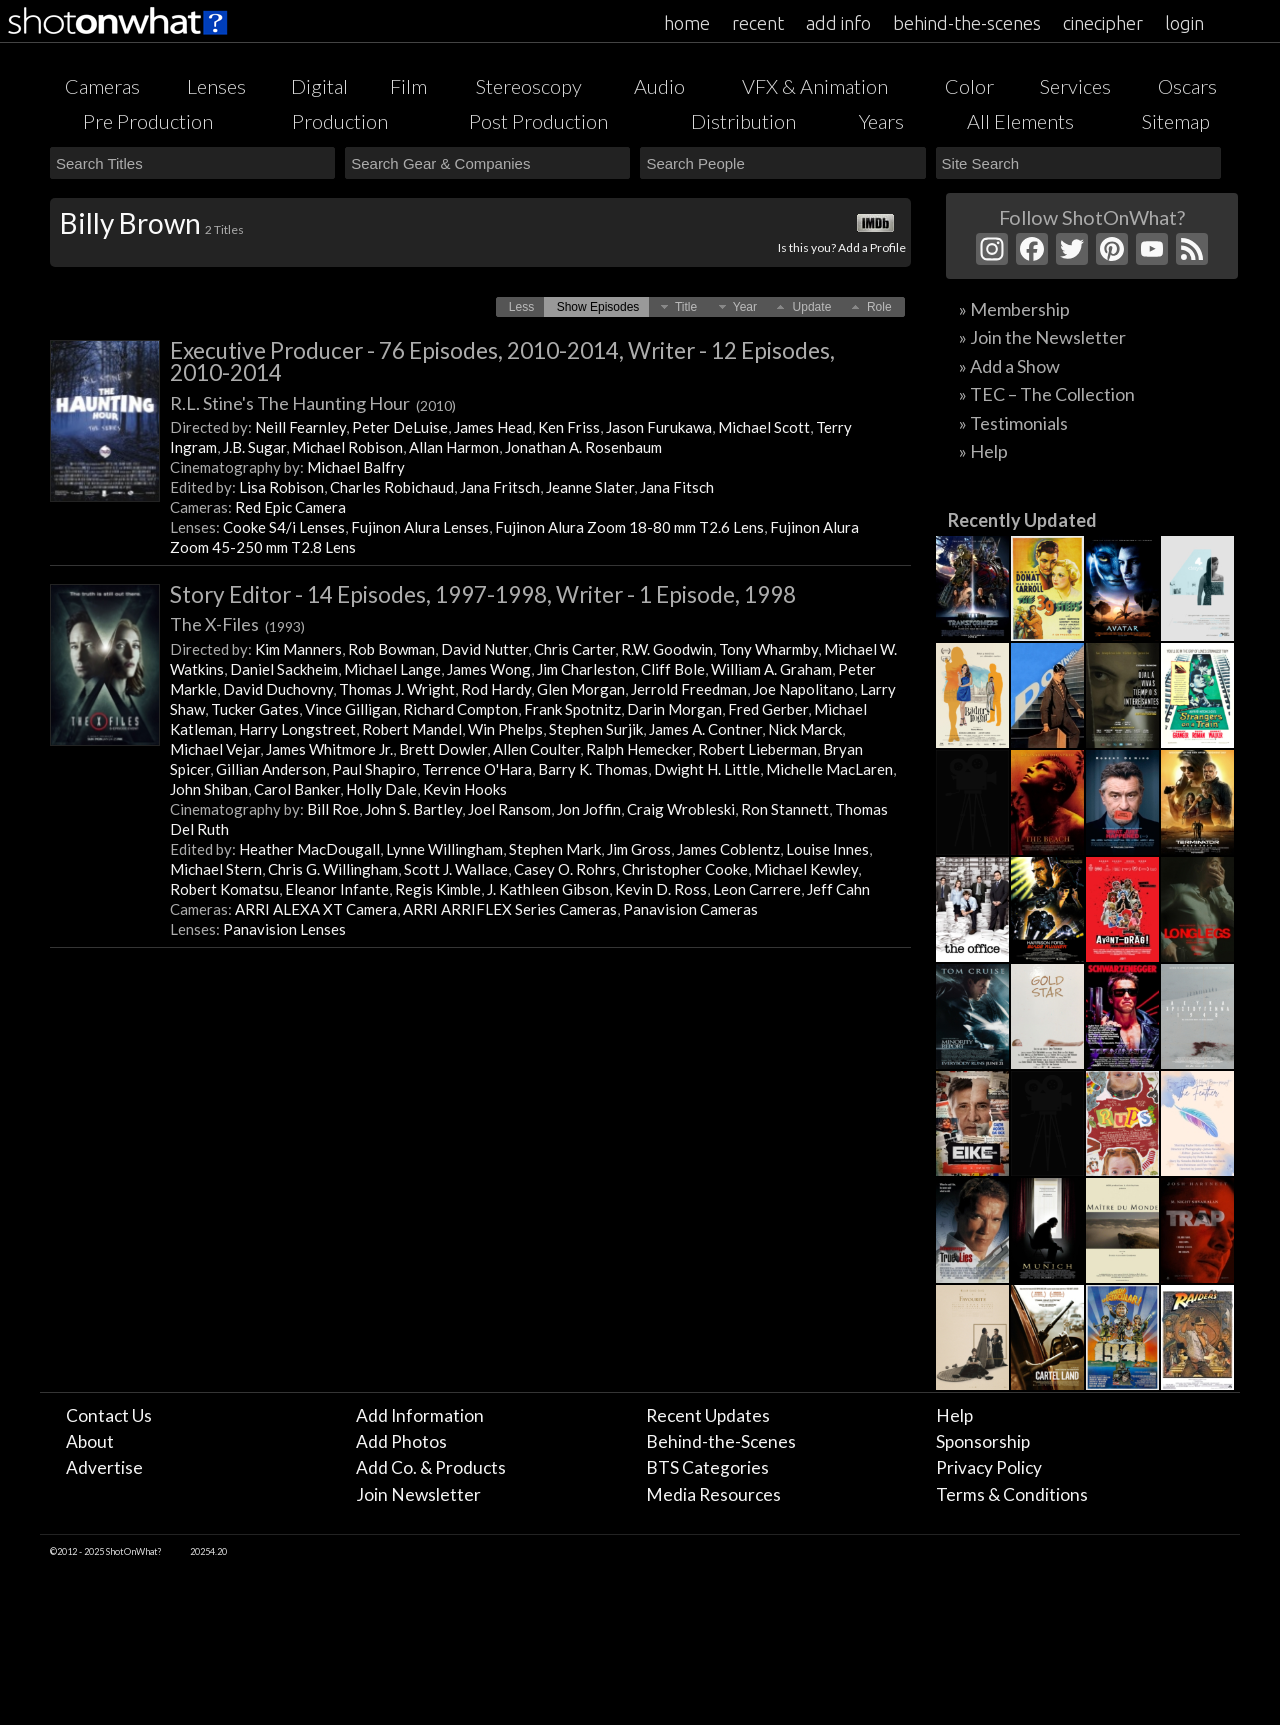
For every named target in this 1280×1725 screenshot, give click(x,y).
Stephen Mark (555, 849)
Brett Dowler (443, 749)
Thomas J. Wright (397, 689)
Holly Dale (381, 789)
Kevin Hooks (465, 789)
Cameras (102, 86)
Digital (319, 86)
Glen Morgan (581, 689)
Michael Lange (392, 669)
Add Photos (401, 1441)
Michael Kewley (806, 869)
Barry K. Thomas (593, 769)
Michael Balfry (356, 467)
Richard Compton (460, 709)
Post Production (538, 121)
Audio (659, 86)
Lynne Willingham (444, 849)
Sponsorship (983, 1441)
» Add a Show (1009, 366)
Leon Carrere (757, 889)
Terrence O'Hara (477, 769)
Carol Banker (297, 789)
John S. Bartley (413, 809)
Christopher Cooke (685, 869)
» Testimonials (1013, 423)
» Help (983, 451)
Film (408, 86)
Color (969, 86)
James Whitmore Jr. (329, 749)
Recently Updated (1022, 520)
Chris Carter (574, 649)
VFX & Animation (815, 86)
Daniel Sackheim (284, 669)
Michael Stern (216, 869)
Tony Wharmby (768, 649)
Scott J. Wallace (456, 869)
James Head (493, 427)
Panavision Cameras (690, 909)
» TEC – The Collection (1047, 394)
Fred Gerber (768, 709)
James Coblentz (728, 849)
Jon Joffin (589, 809)
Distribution (743, 121)
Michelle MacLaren (829, 769)
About (90, 1441)
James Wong (489, 669)
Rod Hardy (496, 689)
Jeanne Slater (590, 487)
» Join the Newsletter (1042, 337)
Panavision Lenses (284, 929)
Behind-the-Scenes (721, 1441)
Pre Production (148, 121)
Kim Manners (298, 649)
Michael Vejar (215, 749)
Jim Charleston (586, 669)
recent (758, 23)
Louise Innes (827, 849)
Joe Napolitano (803, 689)
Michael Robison (347, 447)
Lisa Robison (281, 487)
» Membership (1014, 309)
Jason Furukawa (659, 427)
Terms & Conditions (1012, 1494)
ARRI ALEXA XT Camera (316, 909)
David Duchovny (278, 689)
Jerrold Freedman (689, 689)
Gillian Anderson (271, 769)
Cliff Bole (673, 669)
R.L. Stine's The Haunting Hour (313, 403)
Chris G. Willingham (333, 869)
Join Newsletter (418, 1494)
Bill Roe (333, 809)
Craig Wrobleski (681, 809)
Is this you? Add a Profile (842, 247)
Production (340, 121)
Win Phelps (505, 729)
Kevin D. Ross (661, 889)
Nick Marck (805, 729)
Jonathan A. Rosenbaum (583, 447)
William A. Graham (771, 669)
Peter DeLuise (400, 427)
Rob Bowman (391, 649)
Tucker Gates (255, 709)
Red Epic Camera (290, 507)
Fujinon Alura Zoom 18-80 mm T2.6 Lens (629, 527)
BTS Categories (707, 1467)
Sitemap (1176, 121)
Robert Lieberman (757, 749)
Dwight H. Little (707, 769)
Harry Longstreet (297, 729)
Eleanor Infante (337, 889)
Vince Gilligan (351, 709)
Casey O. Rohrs (565, 869)
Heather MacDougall (309, 849)
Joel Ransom (509, 809)
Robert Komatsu (224, 889)
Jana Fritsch (500, 487)
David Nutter (484, 649)
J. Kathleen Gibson (548, 889)
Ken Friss (569, 427)
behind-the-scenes (967, 23)
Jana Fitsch (677, 487)
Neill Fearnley (300, 427)
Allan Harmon (454, 447)
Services (1075, 86)
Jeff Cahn (838, 889)
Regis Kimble (438, 889)
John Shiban (209, 789)
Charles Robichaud (392, 487)
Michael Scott (764, 427)
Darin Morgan (674, 709)
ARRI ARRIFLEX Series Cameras (510, 909)
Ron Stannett (785, 809)
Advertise (104, 1467)
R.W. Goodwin (667, 649)
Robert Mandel (412, 729)
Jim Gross (639, 849)
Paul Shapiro (374, 769)
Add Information (420, 1415)
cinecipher (1103, 23)
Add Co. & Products (431, 1467)
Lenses (216, 86)
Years (881, 121)
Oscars (1187, 86)
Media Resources (713, 1494)
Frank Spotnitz (572, 709)
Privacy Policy (989, 1467)
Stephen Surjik (596, 729)
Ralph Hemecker (639, 749)
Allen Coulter (536, 749)
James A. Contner (705, 729)
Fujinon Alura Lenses (420, 527)
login (1184, 23)
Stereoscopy (529, 86)
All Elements (1020, 121)
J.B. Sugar (254, 447)
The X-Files (237, 624)
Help (954, 1415)
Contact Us (109, 1415)
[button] (521, 307)
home (687, 23)
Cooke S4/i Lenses (284, 527)
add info (838, 23)
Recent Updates (708, 1415)
